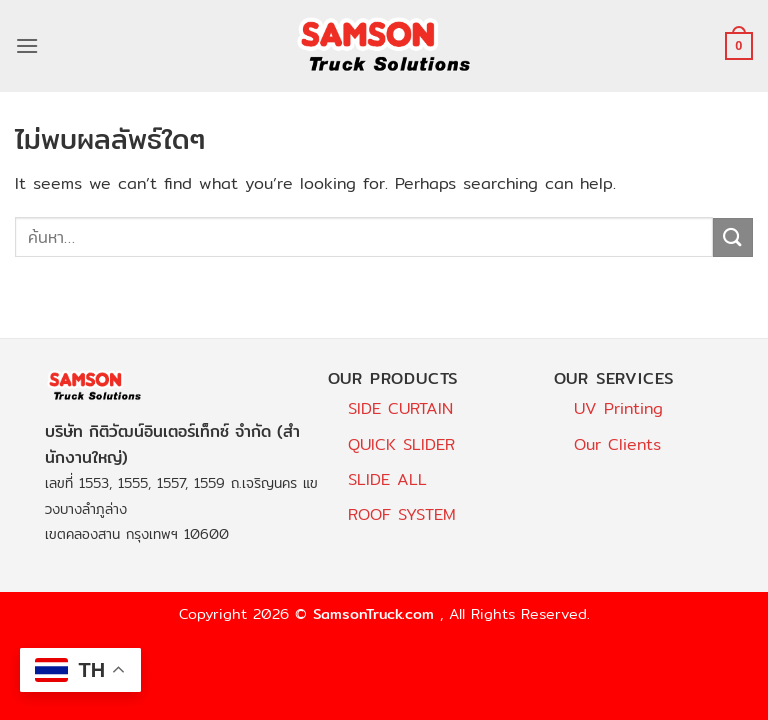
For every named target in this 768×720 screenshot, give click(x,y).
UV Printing (618, 408)
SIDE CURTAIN (400, 408)
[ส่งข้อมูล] (733, 237)
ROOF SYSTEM (402, 514)
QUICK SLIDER (401, 444)
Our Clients (617, 444)
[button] (27, 45)
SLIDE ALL (387, 479)
